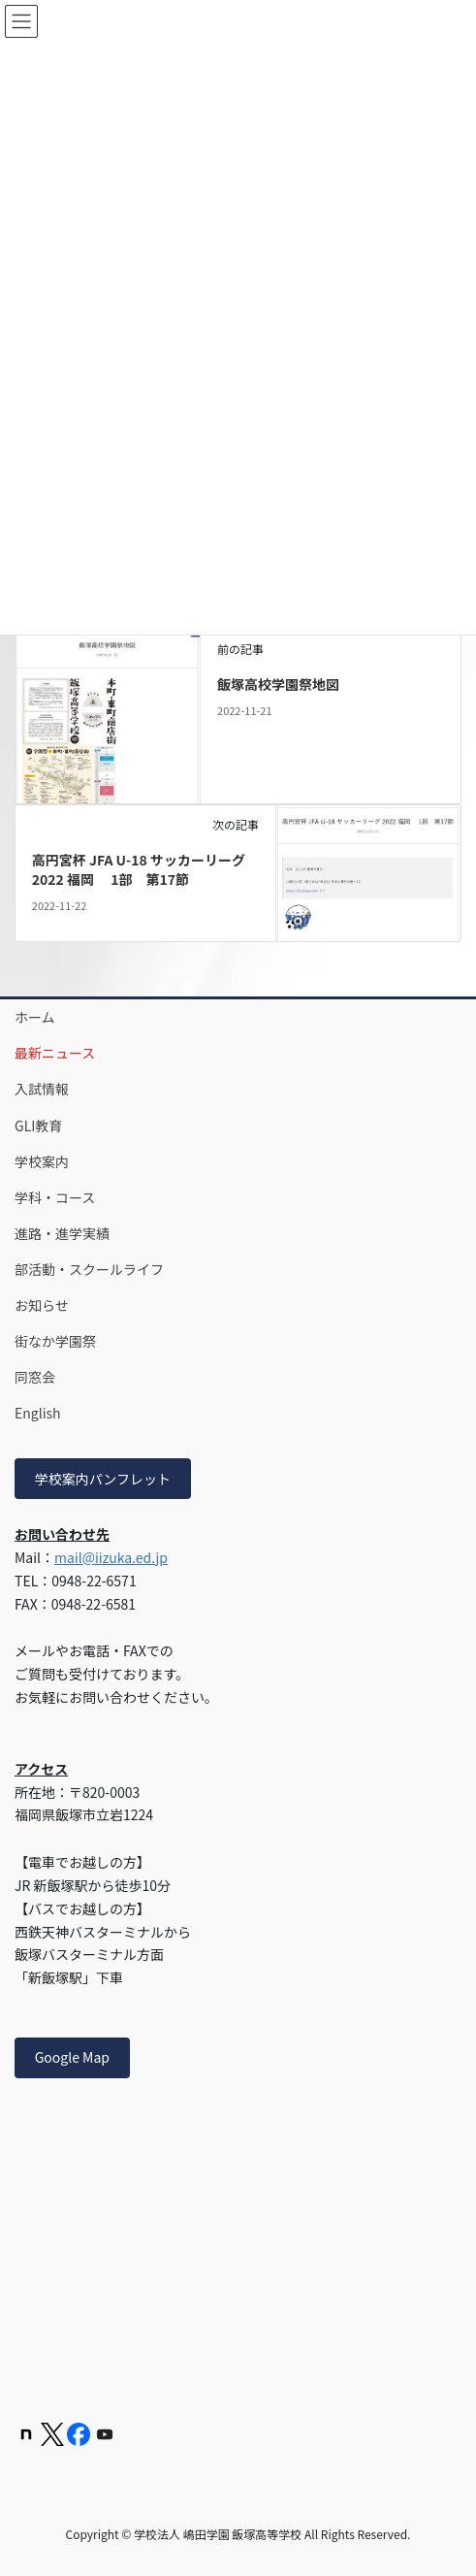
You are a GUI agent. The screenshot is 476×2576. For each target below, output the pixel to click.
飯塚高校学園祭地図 (278, 684)
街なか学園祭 (55, 1341)
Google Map (72, 2057)
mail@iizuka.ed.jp (111, 1557)
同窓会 (35, 1376)
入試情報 (42, 1088)
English (38, 1412)
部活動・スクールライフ (89, 1269)
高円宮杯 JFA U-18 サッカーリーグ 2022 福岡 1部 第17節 (138, 869)
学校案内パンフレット (103, 1478)
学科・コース (55, 1197)
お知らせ (42, 1305)
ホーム (35, 1017)
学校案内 (42, 1161)
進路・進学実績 (62, 1233)
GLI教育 (38, 1125)
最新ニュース (55, 1052)
